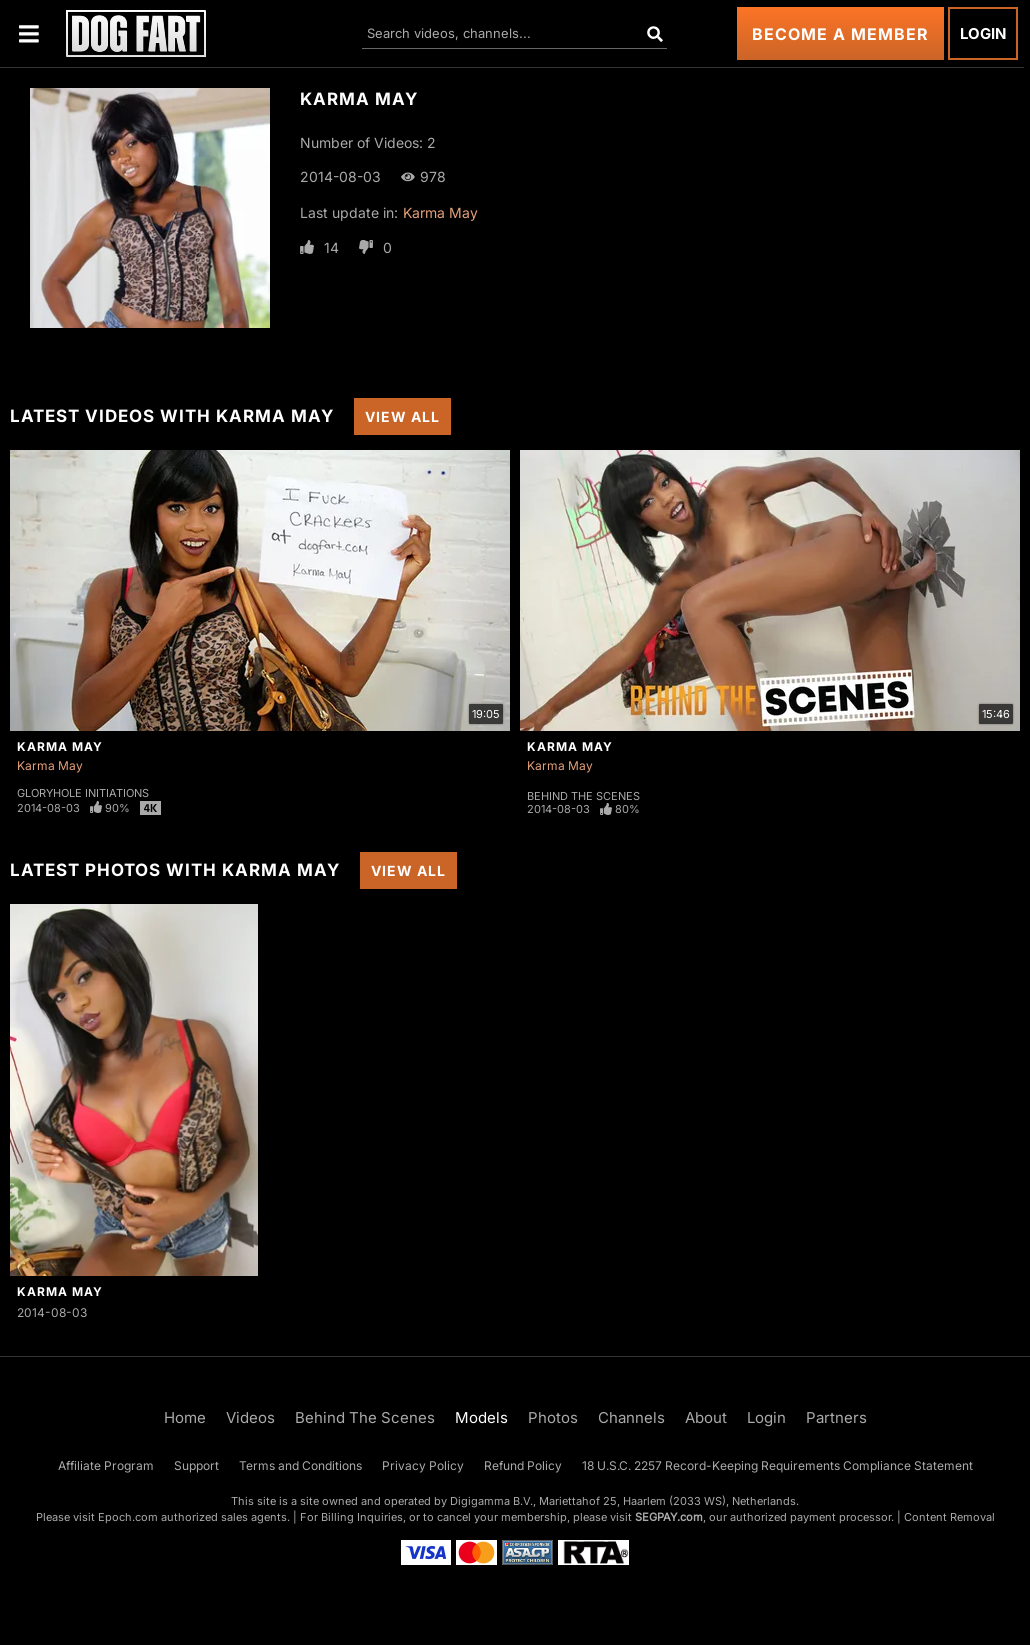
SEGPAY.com (669, 1517)
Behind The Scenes (583, 796)
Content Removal (949, 1517)
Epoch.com (128, 1517)
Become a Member (840, 34)
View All (402, 416)
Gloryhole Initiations (83, 793)
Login (983, 33)
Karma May (440, 212)
